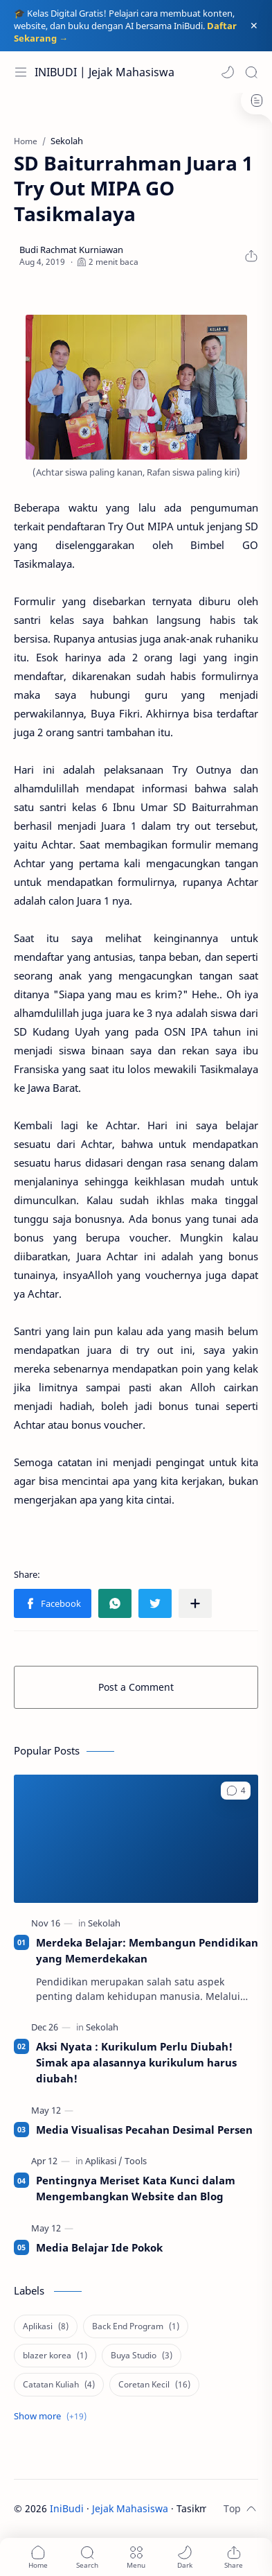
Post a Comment (136, 1687)
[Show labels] (53, 2416)
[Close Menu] (254, 25)
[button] (227, 72)
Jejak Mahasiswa (130, 2508)
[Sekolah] (104, 1923)
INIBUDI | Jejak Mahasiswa (104, 72)
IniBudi (67, 2508)
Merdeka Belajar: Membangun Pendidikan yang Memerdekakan (147, 1950)
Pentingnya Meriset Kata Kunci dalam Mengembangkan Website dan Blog (135, 2188)
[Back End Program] (135, 2326)
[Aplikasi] (104, 2161)
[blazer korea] (55, 2355)
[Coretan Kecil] (154, 2384)
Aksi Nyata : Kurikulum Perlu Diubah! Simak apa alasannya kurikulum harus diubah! (136, 2062)
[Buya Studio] (141, 2355)
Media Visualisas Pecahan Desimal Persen (144, 2129)
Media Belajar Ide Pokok (99, 2247)
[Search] (251, 72)
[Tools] (136, 2161)
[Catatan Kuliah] (59, 2384)
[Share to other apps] (195, 1603)
